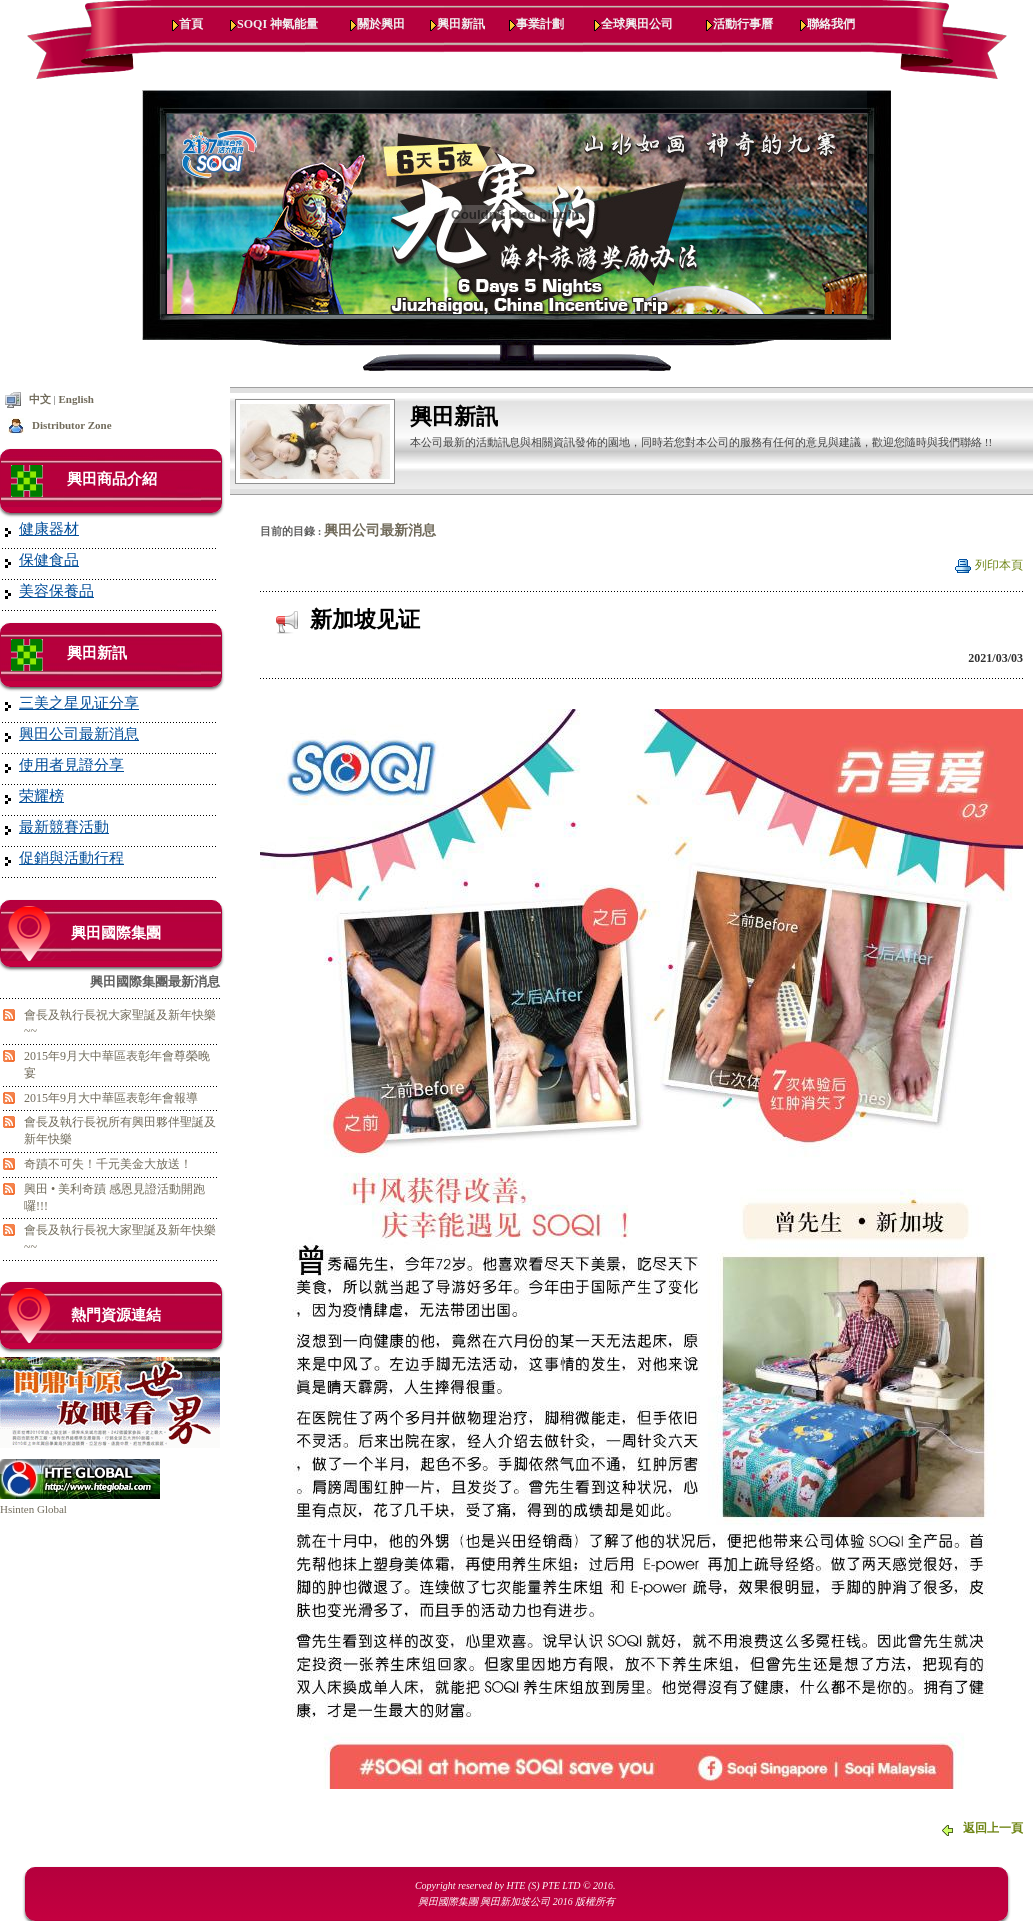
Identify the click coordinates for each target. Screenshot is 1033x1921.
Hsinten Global (33, 1509)
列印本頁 (999, 565)
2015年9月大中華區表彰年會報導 (111, 1098)
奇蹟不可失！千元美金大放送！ (108, 1164)
